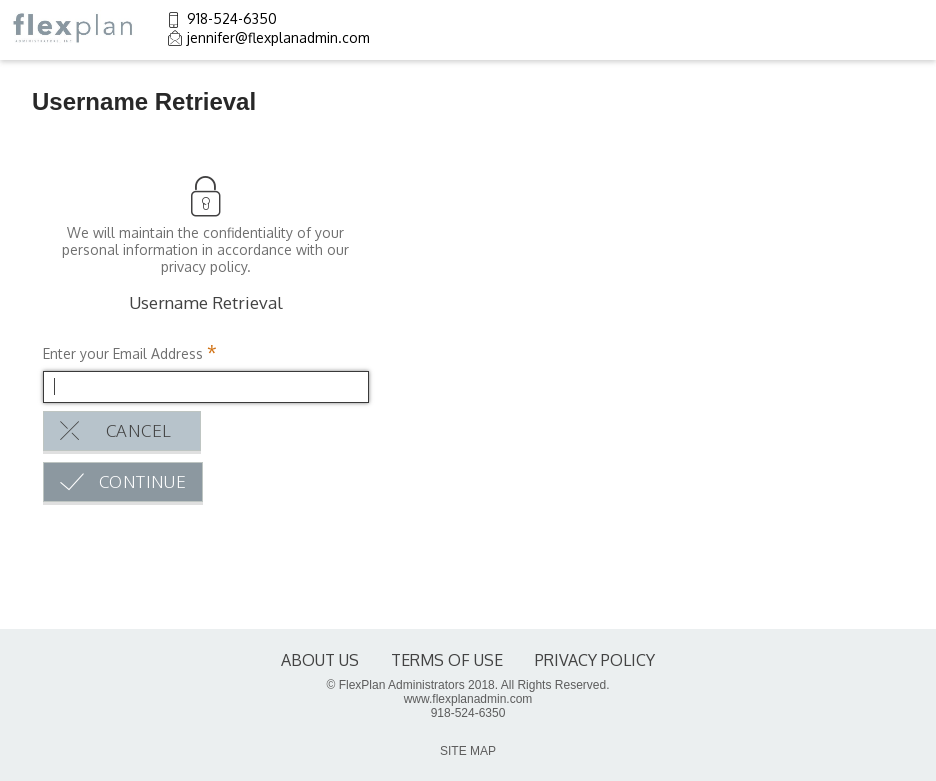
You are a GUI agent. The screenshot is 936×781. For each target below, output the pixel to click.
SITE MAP (468, 751)
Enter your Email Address (123, 354)
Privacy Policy (595, 660)
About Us (320, 660)
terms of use (447, 660)
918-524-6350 (232, 18)
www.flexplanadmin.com (468, 699)
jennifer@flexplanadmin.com (278, 37)
